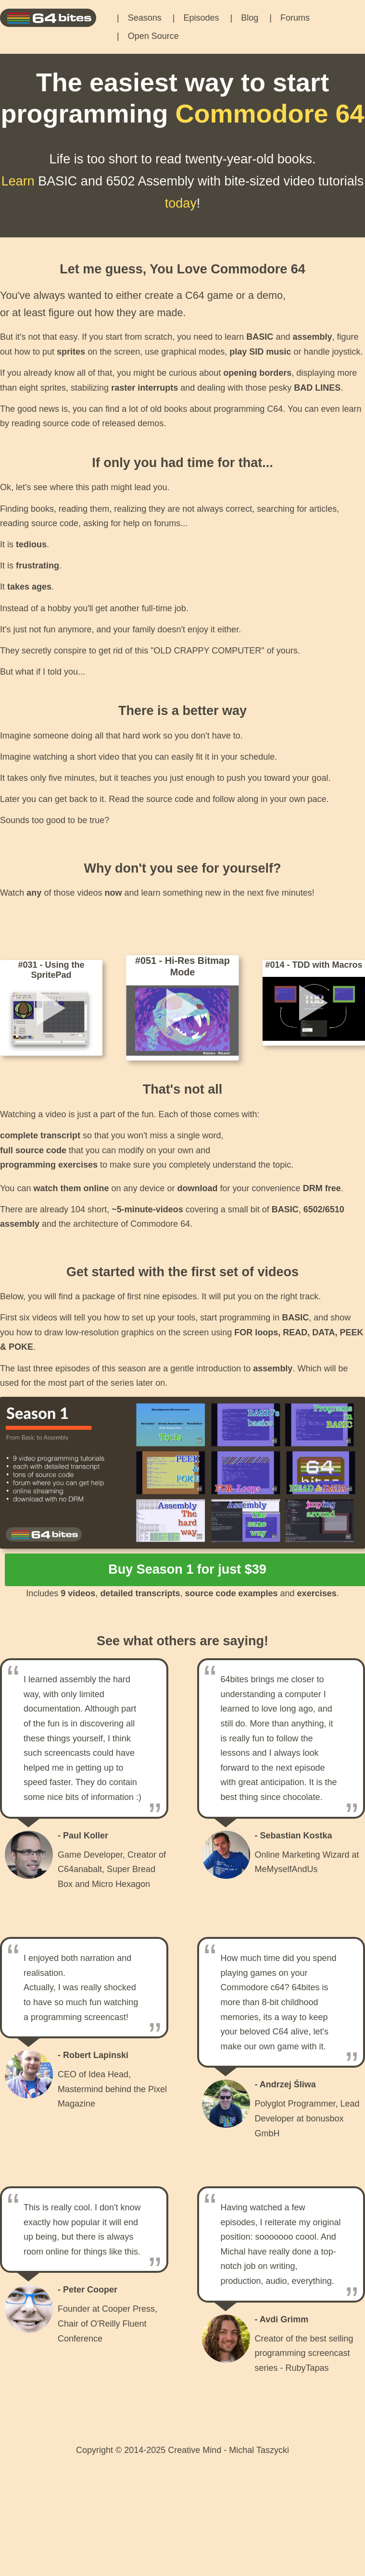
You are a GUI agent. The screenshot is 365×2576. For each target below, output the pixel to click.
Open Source (153, 36)
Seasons (145, 18)
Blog (249, 18)
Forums (295, 18)
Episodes (201, 18)
